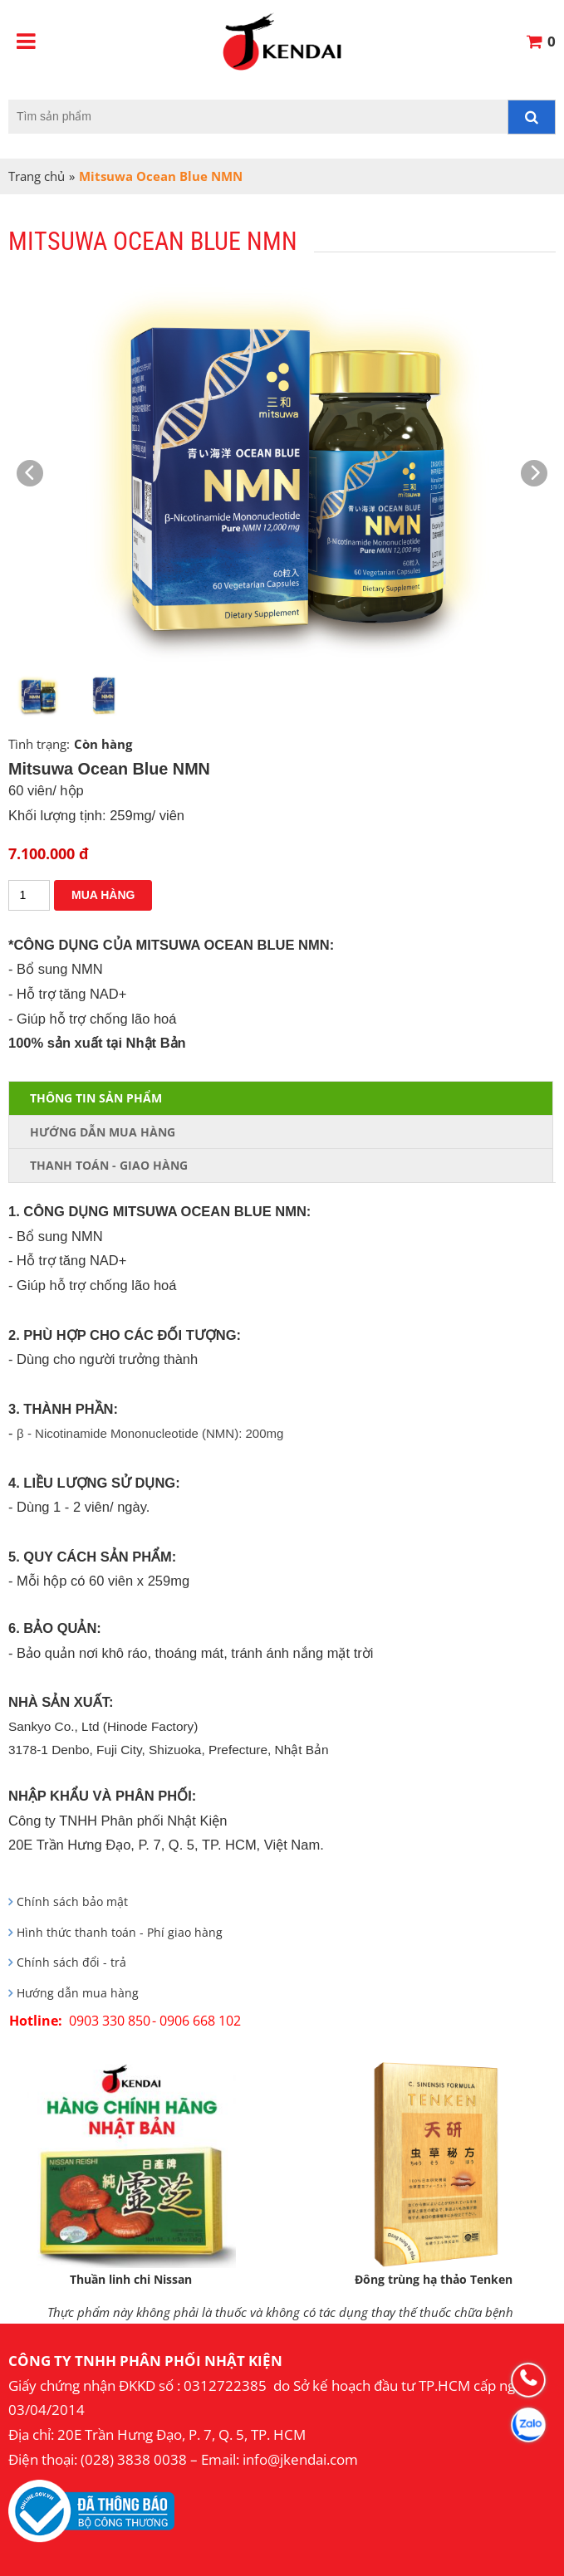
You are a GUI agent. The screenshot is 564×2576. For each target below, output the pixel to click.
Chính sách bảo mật (72, 1901)
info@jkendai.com (300, 2459)
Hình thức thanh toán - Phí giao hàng (120, 1932)
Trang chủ (36, 176)
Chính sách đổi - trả (71, 1962)
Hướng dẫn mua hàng (78, 1993)
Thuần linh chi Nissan (131, 2279)
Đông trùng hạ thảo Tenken (434, 2279)
